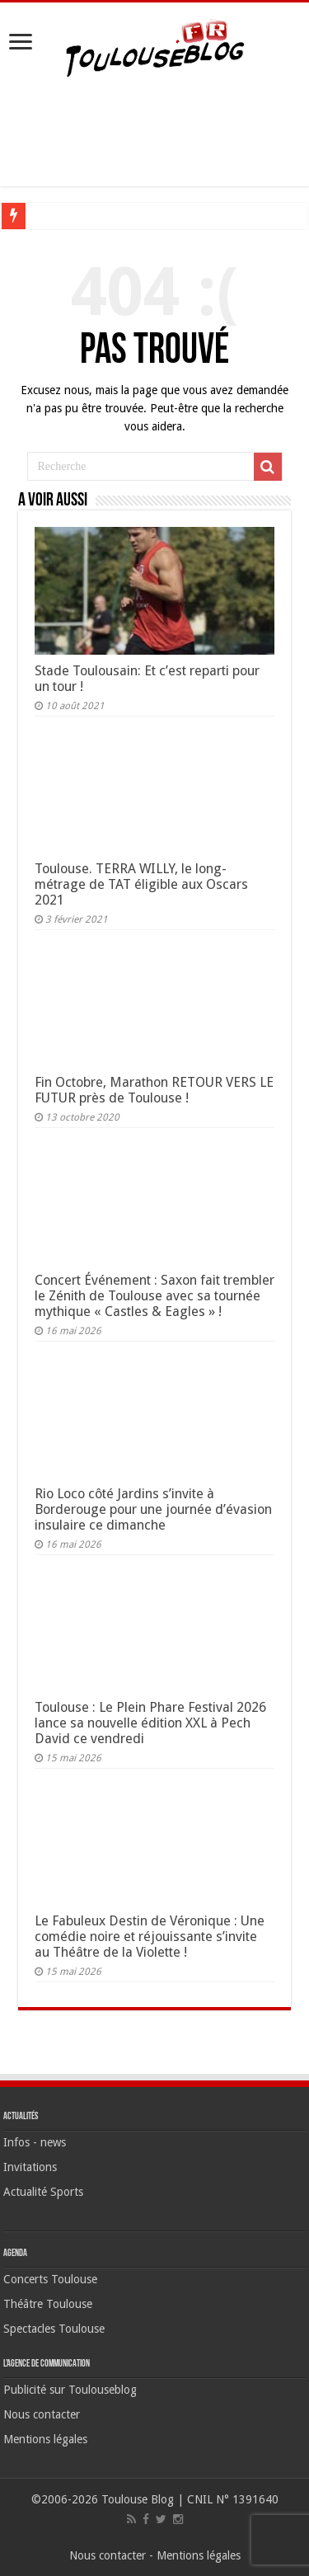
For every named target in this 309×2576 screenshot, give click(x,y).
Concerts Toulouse (50, 2279)
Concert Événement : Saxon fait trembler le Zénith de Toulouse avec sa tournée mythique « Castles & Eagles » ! (154, 1295)
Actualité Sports (43, 2191)
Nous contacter (41, 2414)
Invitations (30, 2167)
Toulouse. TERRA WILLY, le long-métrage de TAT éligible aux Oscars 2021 (141, 884)
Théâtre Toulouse (47, 2303)
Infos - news (34, 2142)
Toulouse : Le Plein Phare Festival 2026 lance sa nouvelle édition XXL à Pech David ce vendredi (150, 1722)
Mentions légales (45, 2439)
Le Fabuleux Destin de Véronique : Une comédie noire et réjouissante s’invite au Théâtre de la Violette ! (150, 1936)
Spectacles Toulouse (54, 2328)
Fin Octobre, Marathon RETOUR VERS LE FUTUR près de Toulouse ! (154, 1090)
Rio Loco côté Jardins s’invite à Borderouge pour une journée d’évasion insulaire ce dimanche (153, 1509)
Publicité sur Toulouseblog (70, 2389)
